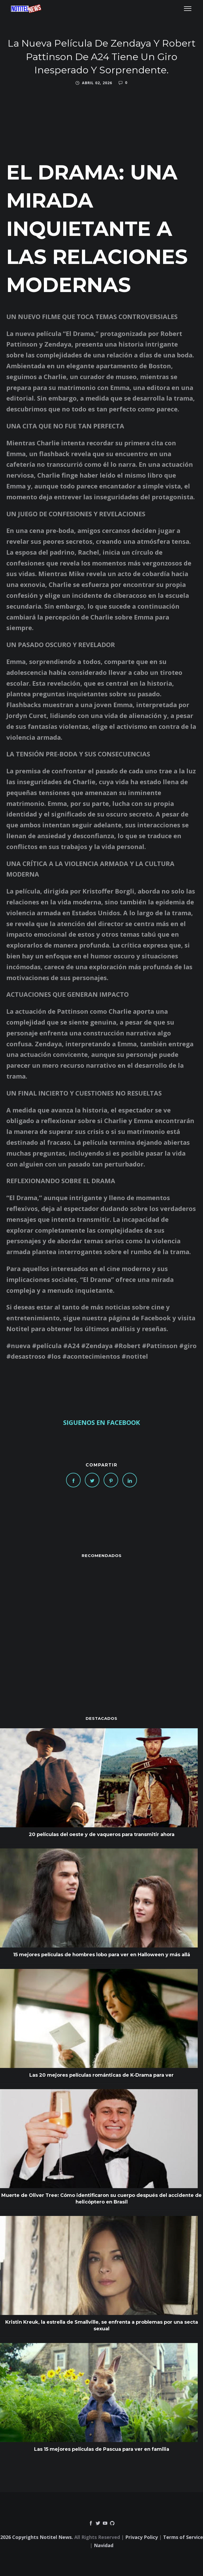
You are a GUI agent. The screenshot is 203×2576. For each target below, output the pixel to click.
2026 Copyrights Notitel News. (36, 2537)
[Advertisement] (101, 1626)
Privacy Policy (141, 2537)
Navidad (103, 2545)
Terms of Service (183, 2537)
